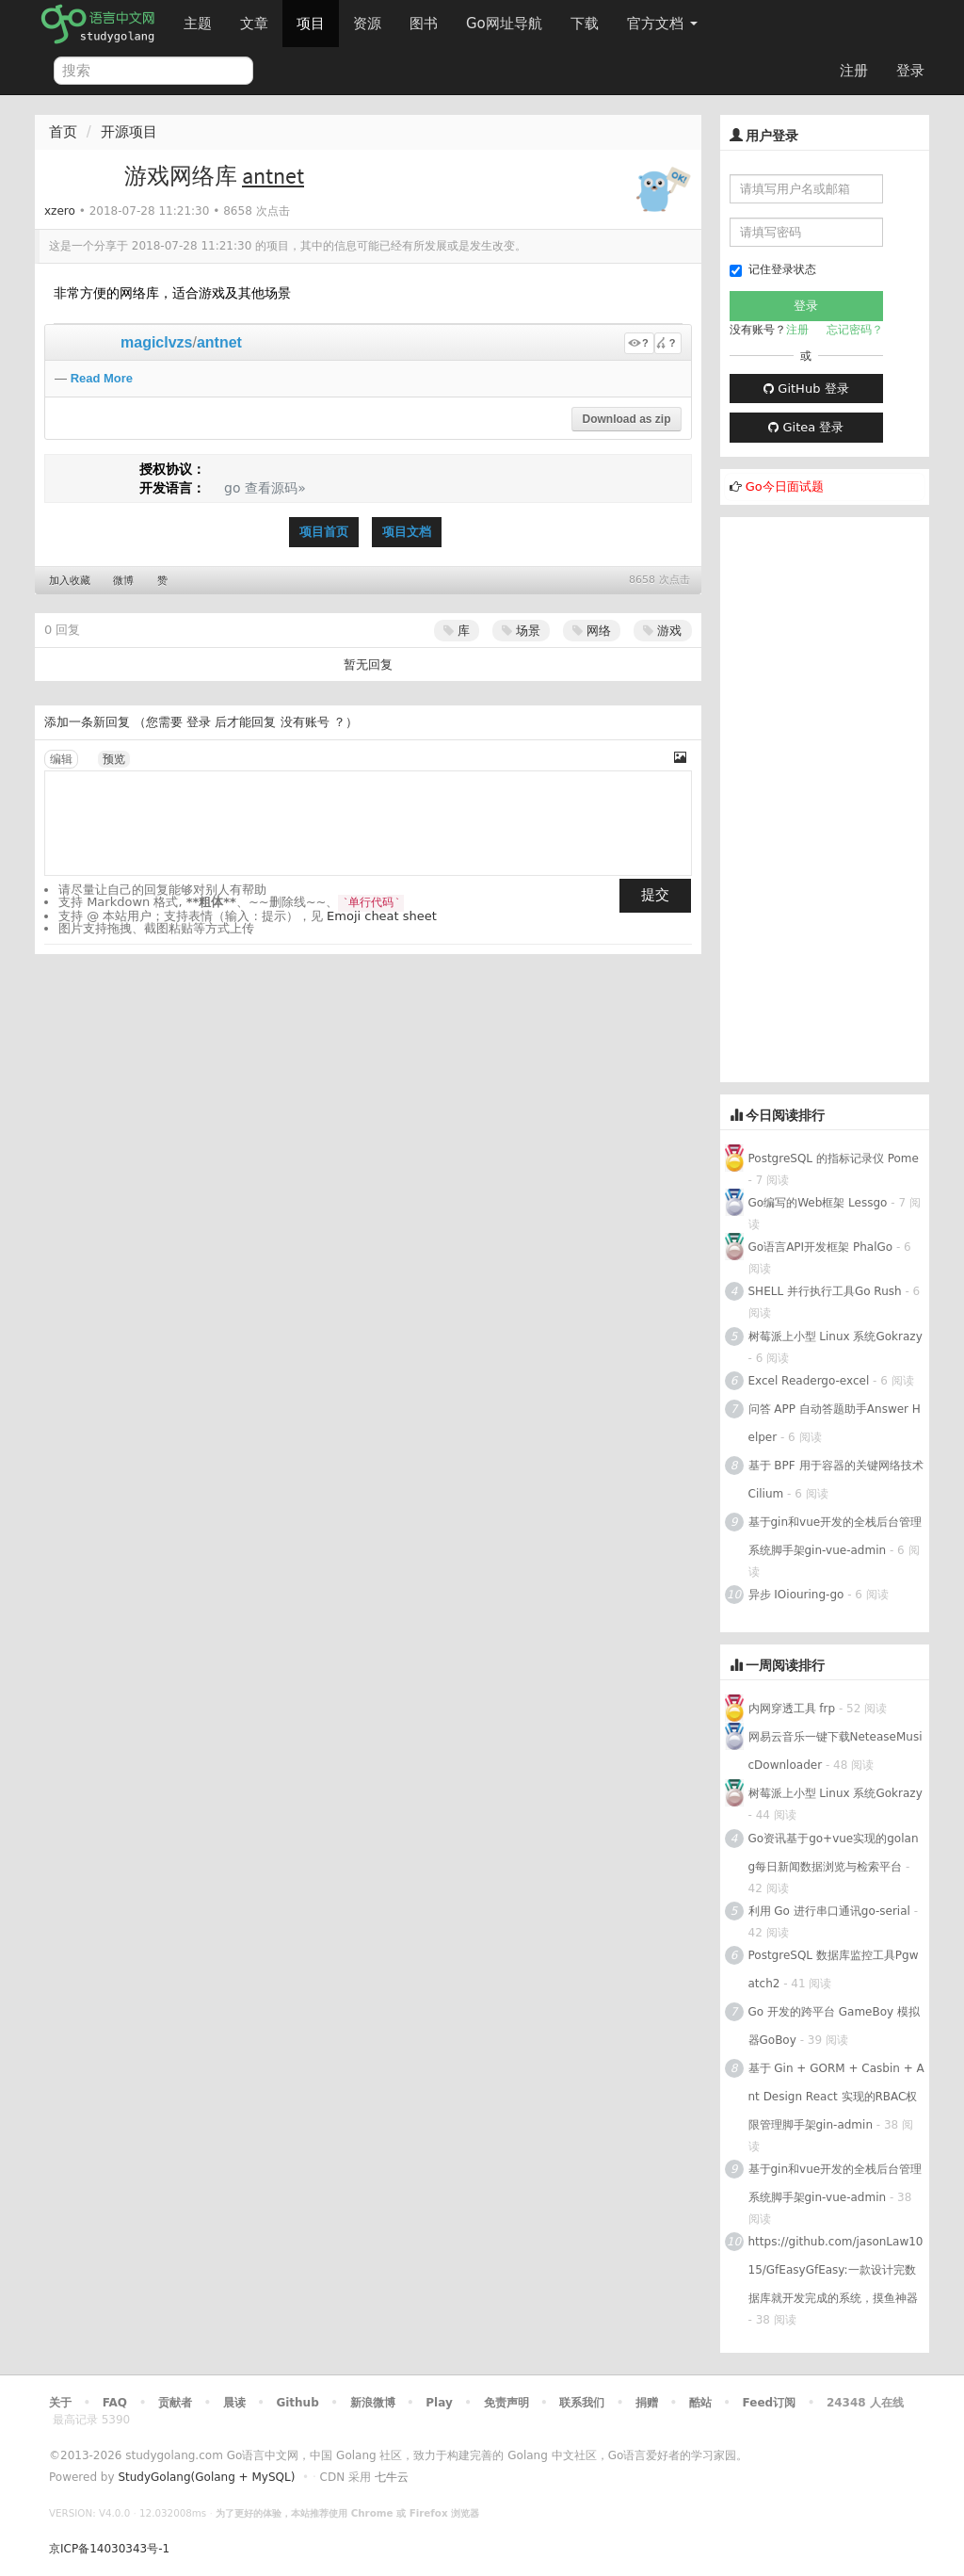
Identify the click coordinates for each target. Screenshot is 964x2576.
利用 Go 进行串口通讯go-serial (829, 1911)
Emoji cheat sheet (382, 916)
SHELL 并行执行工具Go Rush (825, 1291)
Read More (102, 378)
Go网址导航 (506, 18)
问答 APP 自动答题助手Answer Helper (834, 1423)
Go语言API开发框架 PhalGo (820, 1247)
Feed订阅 (769, 2402)
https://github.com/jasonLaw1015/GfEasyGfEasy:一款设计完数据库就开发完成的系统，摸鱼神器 (836, 2270)
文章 (254, 23)
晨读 (234, 2402)
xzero (59, 211)
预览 (114, 759)
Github (297, 2402)
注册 (854, 70)
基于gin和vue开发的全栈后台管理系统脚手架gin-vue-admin (835, 1536)
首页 (63, 131)
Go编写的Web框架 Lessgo (818, 1202)
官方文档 (662, 23)
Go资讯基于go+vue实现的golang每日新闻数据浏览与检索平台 (833, 1852)
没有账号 (305, 722)
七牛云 (392, 2477)
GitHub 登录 (805, 388)
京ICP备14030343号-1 (109, 2548)
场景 (521, 631)
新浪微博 (372, 2402)
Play (439, 2402)
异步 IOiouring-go (796, 1594)
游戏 (662, 631)
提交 (655, 894)
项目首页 (323, 532)
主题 (198, 23)
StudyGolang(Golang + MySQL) (206, 2477)
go (232, 487)
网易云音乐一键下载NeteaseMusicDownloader (835, 1751)
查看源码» (275, 487)
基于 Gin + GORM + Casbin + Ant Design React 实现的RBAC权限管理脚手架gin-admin (836, 2096)
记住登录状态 (773, 270)
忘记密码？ (855, 329)
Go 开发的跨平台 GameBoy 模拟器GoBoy (834, 2026)
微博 (123, 581)
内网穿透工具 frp (792, 1708)
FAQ (115, 2402)
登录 (910, 70)
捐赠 (646, 2402)
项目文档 (406, 532)
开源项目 (129, 131)
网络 (591, 631)
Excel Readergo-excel (809, 1380)
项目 (311, 23)
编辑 (61, 759)
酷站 (700, 2402)
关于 (60, 2402)
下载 (584, 23)
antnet (219, 342)
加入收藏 (69, 581)
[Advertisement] (825, 799)
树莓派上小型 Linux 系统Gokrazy (835, 1336)
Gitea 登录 (806, 427)
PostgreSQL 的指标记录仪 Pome (833, 1158)
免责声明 (506, 2402)
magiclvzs (156, 342)
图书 (424, 23)
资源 (367, 23)
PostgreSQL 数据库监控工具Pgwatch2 (833, 1969)
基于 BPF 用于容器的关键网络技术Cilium (836, 1479)
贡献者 (175, 2402)
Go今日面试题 (785, 486)
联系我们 (581, 2402)
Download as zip (626, 419)
